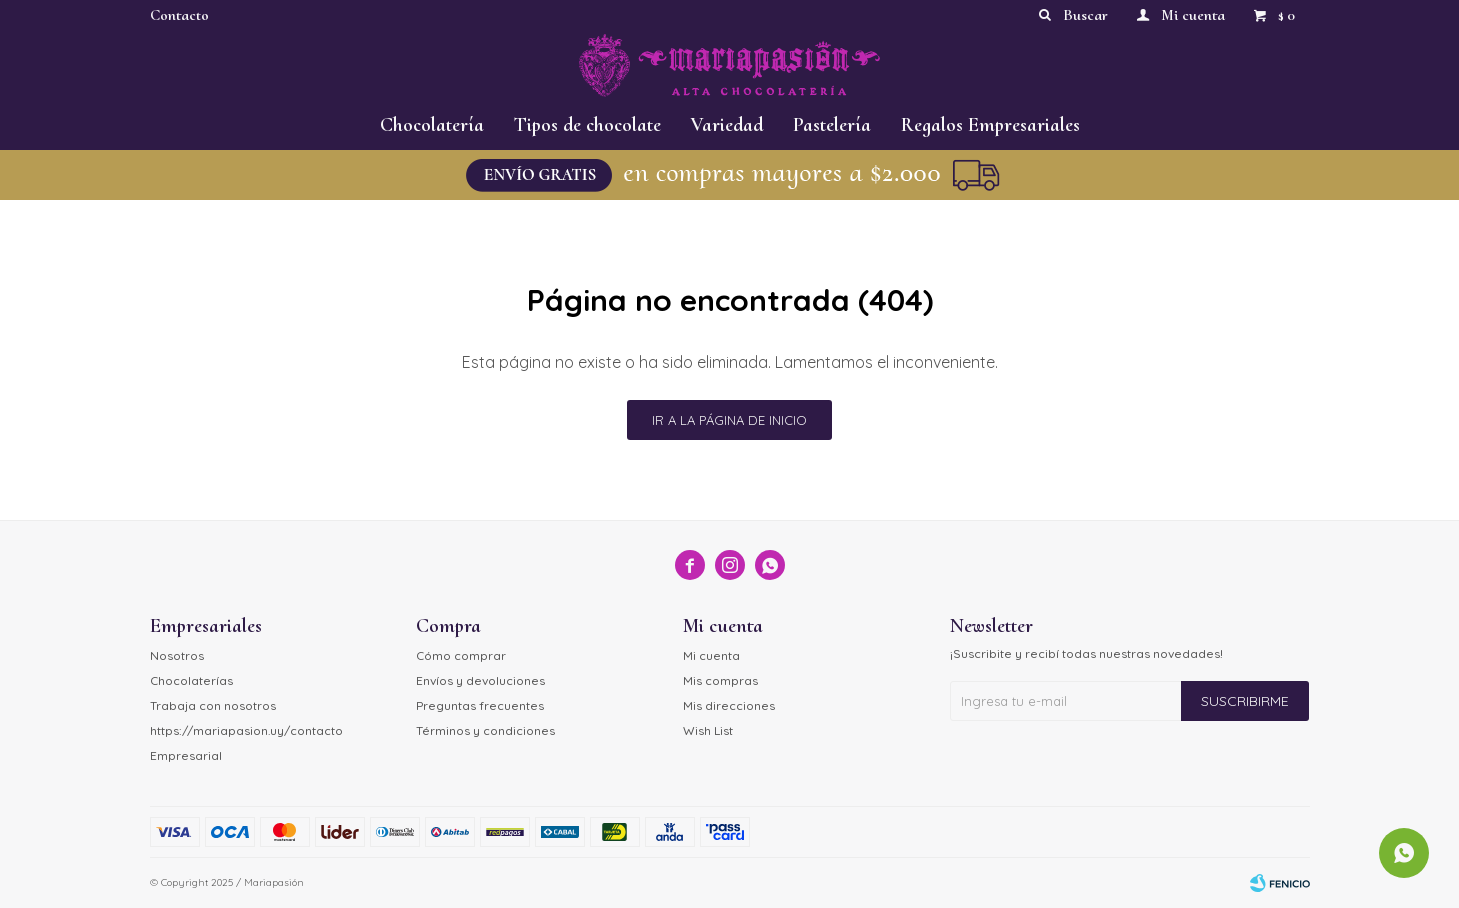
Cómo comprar (461, 655)
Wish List (708, 730)
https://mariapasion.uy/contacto (246, 730)
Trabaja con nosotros (213, 705)
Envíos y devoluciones (480, 680)
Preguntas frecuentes (480, 705)
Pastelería (832, 125)
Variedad (727, 125)
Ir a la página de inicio (729, 420)
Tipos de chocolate (587, 125)
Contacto (179, 15)
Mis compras (720, 680)
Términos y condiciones (485, 730)
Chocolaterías (191, 680)
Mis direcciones (729, 705)
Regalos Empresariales (990, 125)
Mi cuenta (711, 655)
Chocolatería (432, 125)
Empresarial (186, 755)
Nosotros (177, 655)
